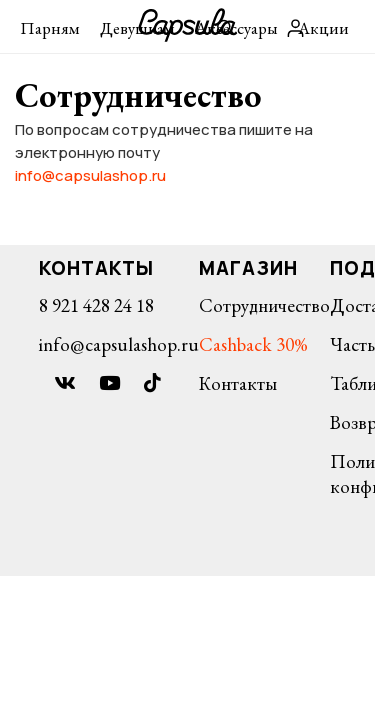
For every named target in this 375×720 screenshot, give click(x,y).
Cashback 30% (253, 344)
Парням (50, 28)
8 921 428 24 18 (96, 305)
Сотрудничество (264, 305)
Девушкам (137, 28)
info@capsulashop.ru (90, 175)
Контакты (238, 383)
